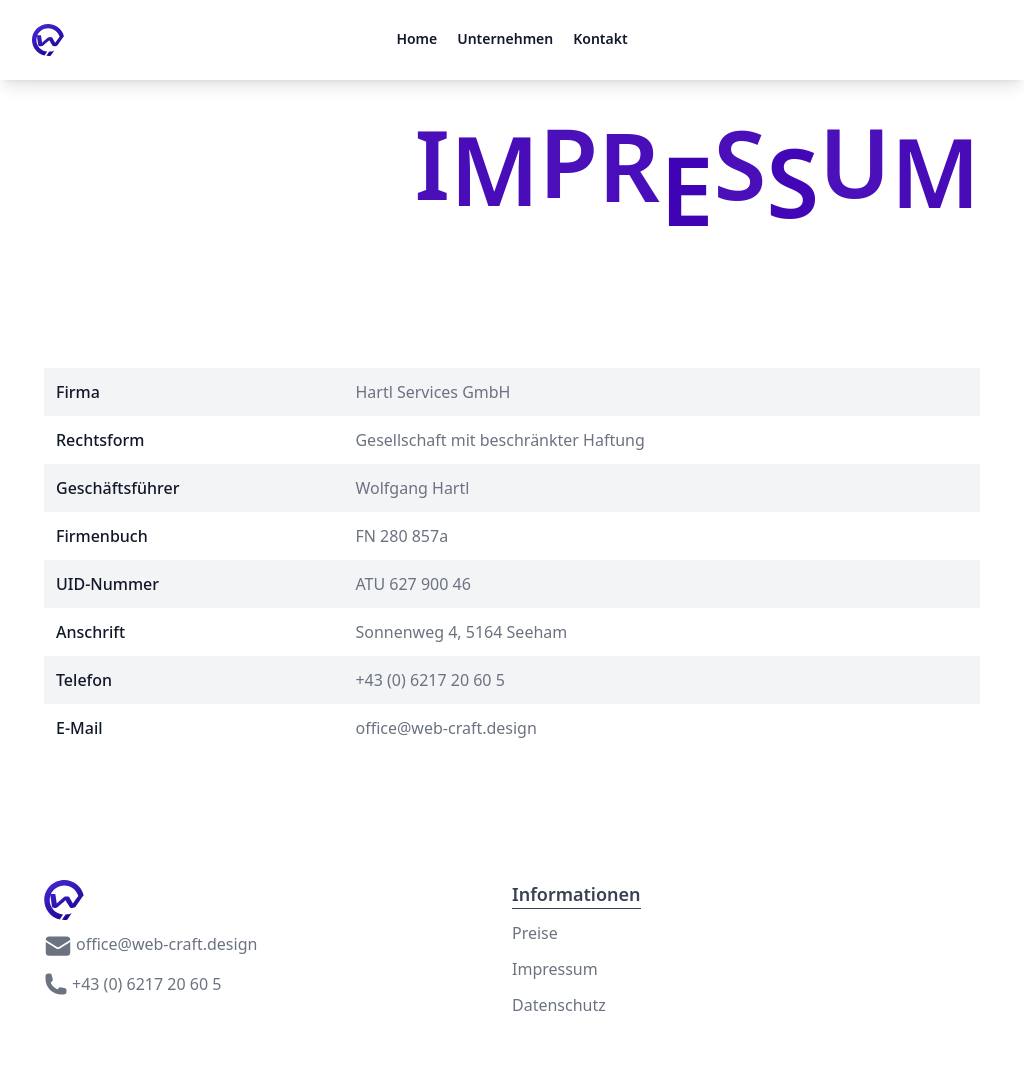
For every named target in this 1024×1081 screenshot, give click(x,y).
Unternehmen (505, 38)
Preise (535, 933)
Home (416, 38)
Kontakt (600, 38)
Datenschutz (559, 1005)
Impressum (555, 969)
